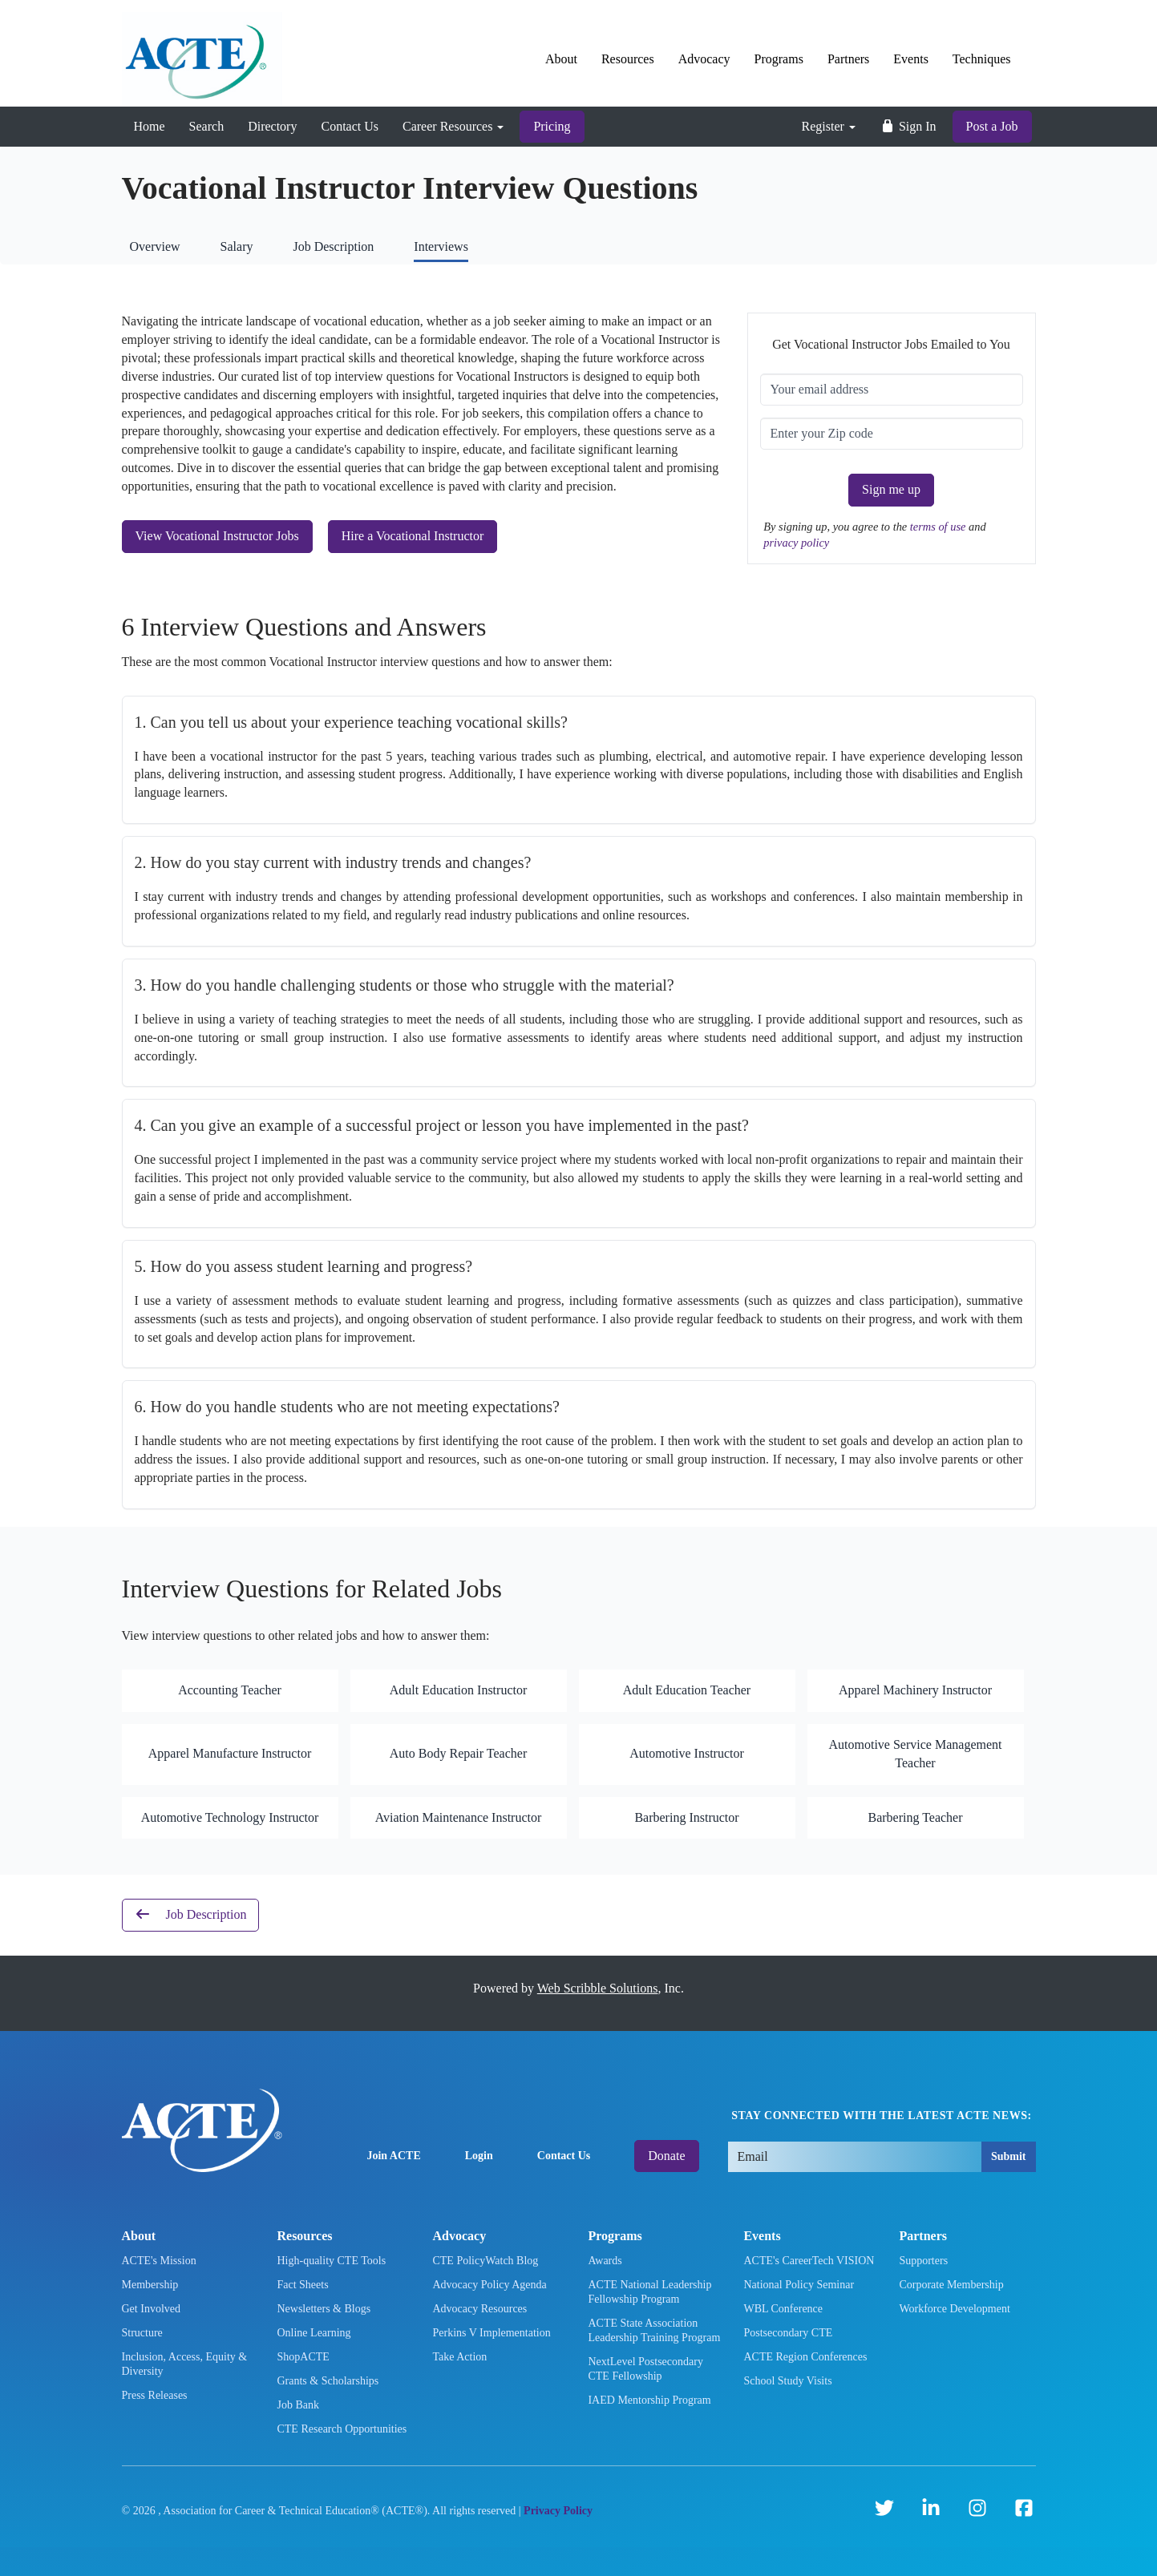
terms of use (939, 526)
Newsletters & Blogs (323, 2309)
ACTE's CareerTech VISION (808, 2261)
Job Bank (298, 2405)
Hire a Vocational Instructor (413, 536)
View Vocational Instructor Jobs (217, 536)
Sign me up (891, 489)
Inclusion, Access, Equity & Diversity (185, 2364)
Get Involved (151, 2309)
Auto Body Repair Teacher (458, 1753)
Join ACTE (393, 2156)
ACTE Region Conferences (805, 2357)
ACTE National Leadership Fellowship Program (649, 2292)
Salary (236, 246)
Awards (604, 2261)
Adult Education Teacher (686, 1690)
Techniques (982, 59)
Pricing (551, 126)
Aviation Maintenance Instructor (458, 1817)
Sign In (908, 126)
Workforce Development (954, 2309)
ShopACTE (303, 2357)
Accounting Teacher (229, 1690)
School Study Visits (787, 2381)
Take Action (459, 2357)
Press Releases (155, 2395)
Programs (778, 59)
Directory (272, 126)
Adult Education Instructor (459, 1690)
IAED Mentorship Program (649, 2400)
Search (207, 126)
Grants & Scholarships (327, 2381)
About (561, 59)
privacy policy (796, 542)
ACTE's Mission (159, 2261)
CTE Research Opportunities (342, 2429)
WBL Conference (783, 2309)
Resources (627, 59)
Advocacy (704, 59)
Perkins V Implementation (491, 2333)
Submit (1008, 2156)
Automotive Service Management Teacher (915, 1754)
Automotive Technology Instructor (230, 1817)
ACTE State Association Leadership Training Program (654, 2330)
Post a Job (992, 126)
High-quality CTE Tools (331, 2261)
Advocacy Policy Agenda (489, 2285)
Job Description (333, 246)
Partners (848, 59)
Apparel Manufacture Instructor (229, 1753)
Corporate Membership (951, 2285)
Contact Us (349, 126)
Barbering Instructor (686, 1817)
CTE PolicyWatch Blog (485, 2261)
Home (149, 126)
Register (829, 126)
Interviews (441, 246)
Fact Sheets (302, 2285)
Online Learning (313, 2333)
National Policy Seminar (798, 2285)
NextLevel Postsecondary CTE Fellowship (645, 2369)
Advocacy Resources (479, 2309)
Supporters (923, 2261)
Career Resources (453, 126)
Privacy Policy (558, 2511)
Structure (142, 2333)
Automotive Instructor (686, 1753)
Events (910, 59)
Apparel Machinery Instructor (915, 1690)
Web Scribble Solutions (597, 1988)
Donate (666, 2155)
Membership (150, 2285)
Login (479, 2156)
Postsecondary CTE (787, 2333)
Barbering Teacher (915, 1817)
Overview (155, 246)
